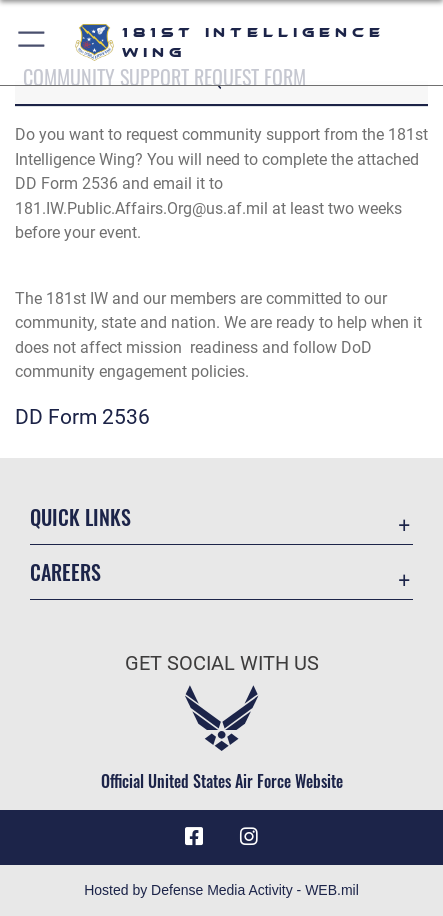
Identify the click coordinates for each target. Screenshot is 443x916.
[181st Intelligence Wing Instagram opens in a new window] (249, 837)
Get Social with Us (222, 663)
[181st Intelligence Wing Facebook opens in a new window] (194, 837)
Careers (65, 572)
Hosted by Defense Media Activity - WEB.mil (221, 890)
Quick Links (80, 517)
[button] (32, 42)
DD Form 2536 (82, 416)
